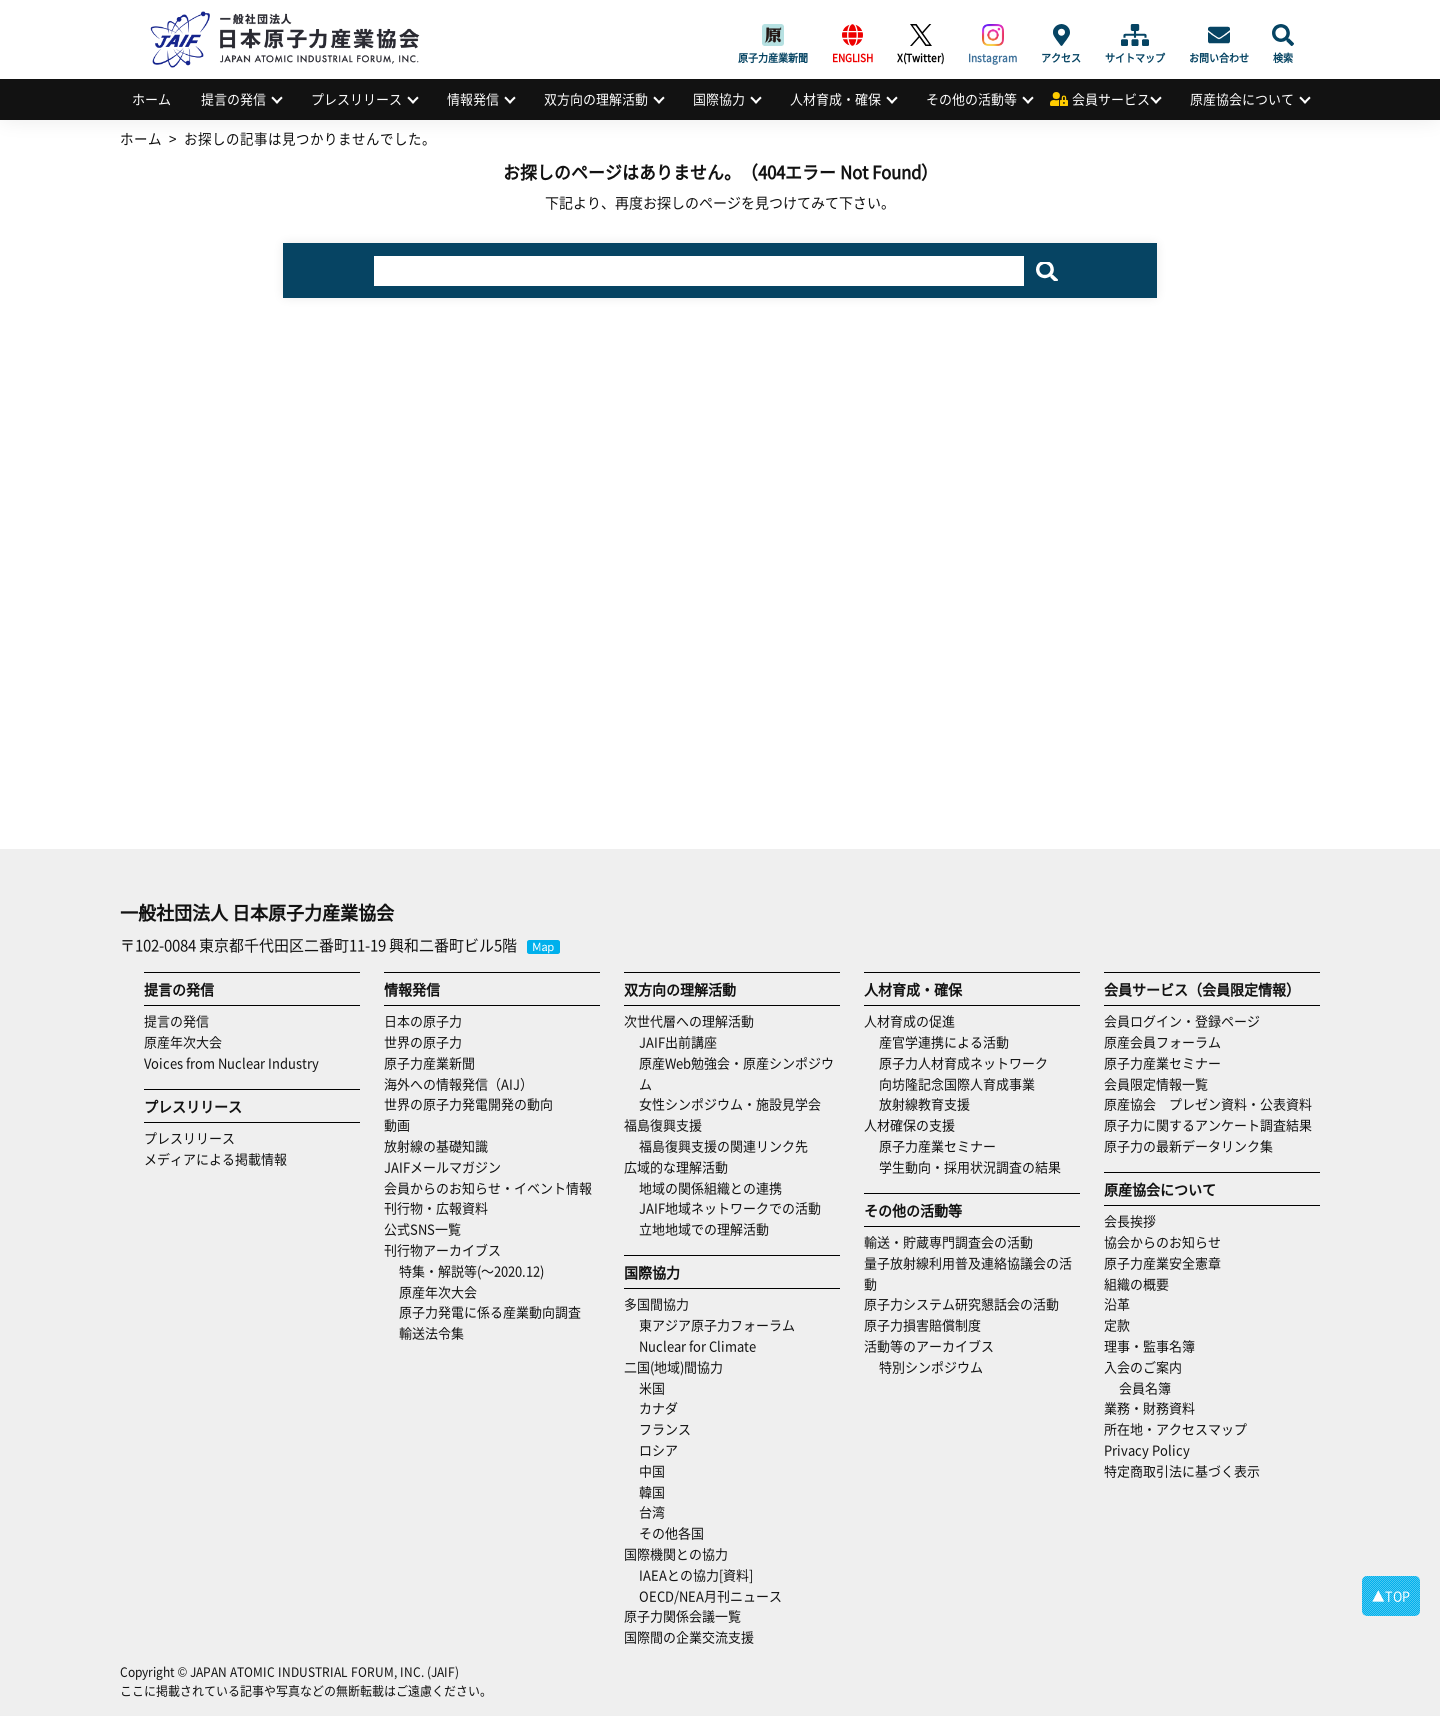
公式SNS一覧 (422, 1228)
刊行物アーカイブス (442, 1249)
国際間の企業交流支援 (689, 1636)
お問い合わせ (1219, 35)
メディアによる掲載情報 (215, 1158)
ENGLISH (852, 35)
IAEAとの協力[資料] (696, 1574)
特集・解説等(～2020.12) (471, 1270)
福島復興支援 (663, 1124)
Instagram (992, 35)
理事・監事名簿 (1149, 1345)
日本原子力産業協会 (295, 16)
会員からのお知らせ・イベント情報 (488, 1187)
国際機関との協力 (676, 1553)
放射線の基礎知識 (436, 1145)
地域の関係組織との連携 (710, 1187)
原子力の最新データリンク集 (1188, 1145)
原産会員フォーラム (1162, 1041)
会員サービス (1111, 98)
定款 (1117, 1324)
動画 (397, 1124)
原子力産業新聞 (773, 35)
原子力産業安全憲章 (1162, 1262)
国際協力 (719, 98)
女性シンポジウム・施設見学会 (730, 1103)
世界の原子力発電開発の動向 (468, 1103)
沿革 (1117, 1303)
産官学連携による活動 (944, 1041)
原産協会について (1242, 98)
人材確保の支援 (909, 1124)
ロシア (658, 1449)
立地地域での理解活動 (704, 1228)
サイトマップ (1135, 35)
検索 (1283, 35)
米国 (652, 1387)
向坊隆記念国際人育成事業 (957, 1083)
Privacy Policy (1147, 1449)
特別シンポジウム (931, 1366)
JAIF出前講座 (678, 1041)
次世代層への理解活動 (689, 1020)
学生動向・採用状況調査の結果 (976, 1166)
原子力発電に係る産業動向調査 (490, 1311)
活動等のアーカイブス (929, 1345)
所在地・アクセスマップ (1175, 1428)
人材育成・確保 (835, 98)
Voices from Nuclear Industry (231, 1062)
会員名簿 (1145, 1387)
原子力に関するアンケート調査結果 (1208, 1124)
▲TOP (1391, 1595)
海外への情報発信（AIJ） (458, 1083)
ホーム (151, 98)
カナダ (658, 1407)
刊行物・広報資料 (436, 1207)
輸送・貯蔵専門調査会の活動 (948, 1241)
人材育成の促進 (909, 1020)
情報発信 (473, 98)
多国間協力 (656, 1303)
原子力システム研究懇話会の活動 (961, 1303)
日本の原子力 (423, 1020)
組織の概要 (1136, 1283)
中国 (652, 1470)
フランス (665, 1428)
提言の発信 (233, 98)
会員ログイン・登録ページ (1182, 1020)
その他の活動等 (971, 98)
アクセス (1061, 35)
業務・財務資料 (1149, 1407)
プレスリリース (356, 98)
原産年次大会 (183, 1041)
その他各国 (671, 1532)
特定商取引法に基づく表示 (1182, 1470)
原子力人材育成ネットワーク (963, 1062)
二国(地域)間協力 (673, 1366)
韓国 (652, 1491)
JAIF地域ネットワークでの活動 (730, 1207)
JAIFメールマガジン (442, 1166)
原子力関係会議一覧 (682, 1615)
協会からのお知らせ (1162, 1241)
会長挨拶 (1130, 1220)
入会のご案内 (1143, 1366)
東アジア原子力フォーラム (717, 1324)
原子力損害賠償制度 (922, 1324)
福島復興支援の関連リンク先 (723, 1145)
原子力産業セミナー (937, 1145)
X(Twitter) (920, 35)
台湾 (652, 1511)
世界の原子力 (423, 1041)
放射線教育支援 (924, 1103)
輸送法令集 (431, 1332)
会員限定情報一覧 (1156, 1083)
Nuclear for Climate (697, 1345)
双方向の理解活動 (596, 98)
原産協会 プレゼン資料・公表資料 (1208, 1103)
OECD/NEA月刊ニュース (710, 1595)
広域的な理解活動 (676, 1166)
